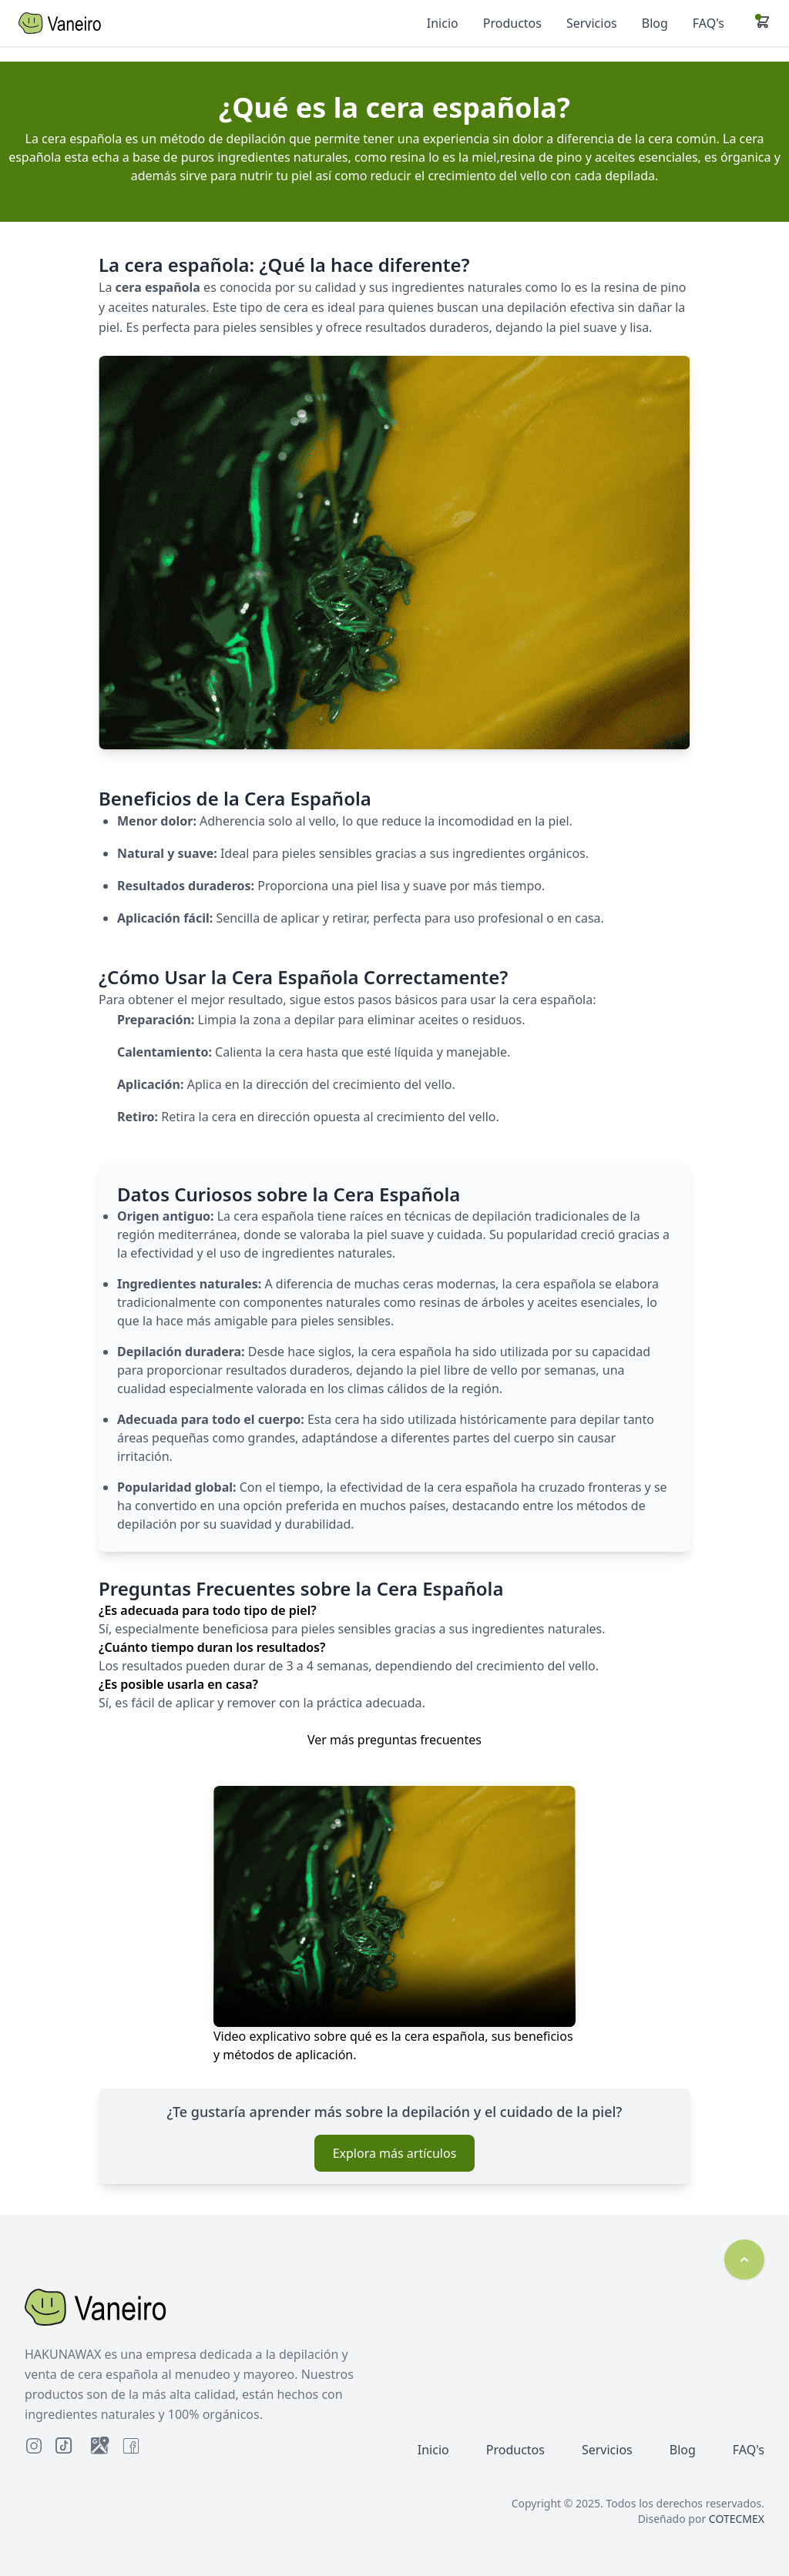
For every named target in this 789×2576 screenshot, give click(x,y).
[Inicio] (99, 23)
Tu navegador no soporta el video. (394, 1906)
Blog (683, 2449)
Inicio (433, 2449)
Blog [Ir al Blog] (655, 23)
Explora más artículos (395, 2153)
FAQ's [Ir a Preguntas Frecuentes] (708, 23)
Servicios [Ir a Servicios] (591, 23)
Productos (515, 2449)
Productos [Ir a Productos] (512, 23)
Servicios (607, 2449)
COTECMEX (736, 2518)
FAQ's (748, 2449)
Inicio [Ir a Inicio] (442, 23)
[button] (763, 21)
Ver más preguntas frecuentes (394, 1739)
